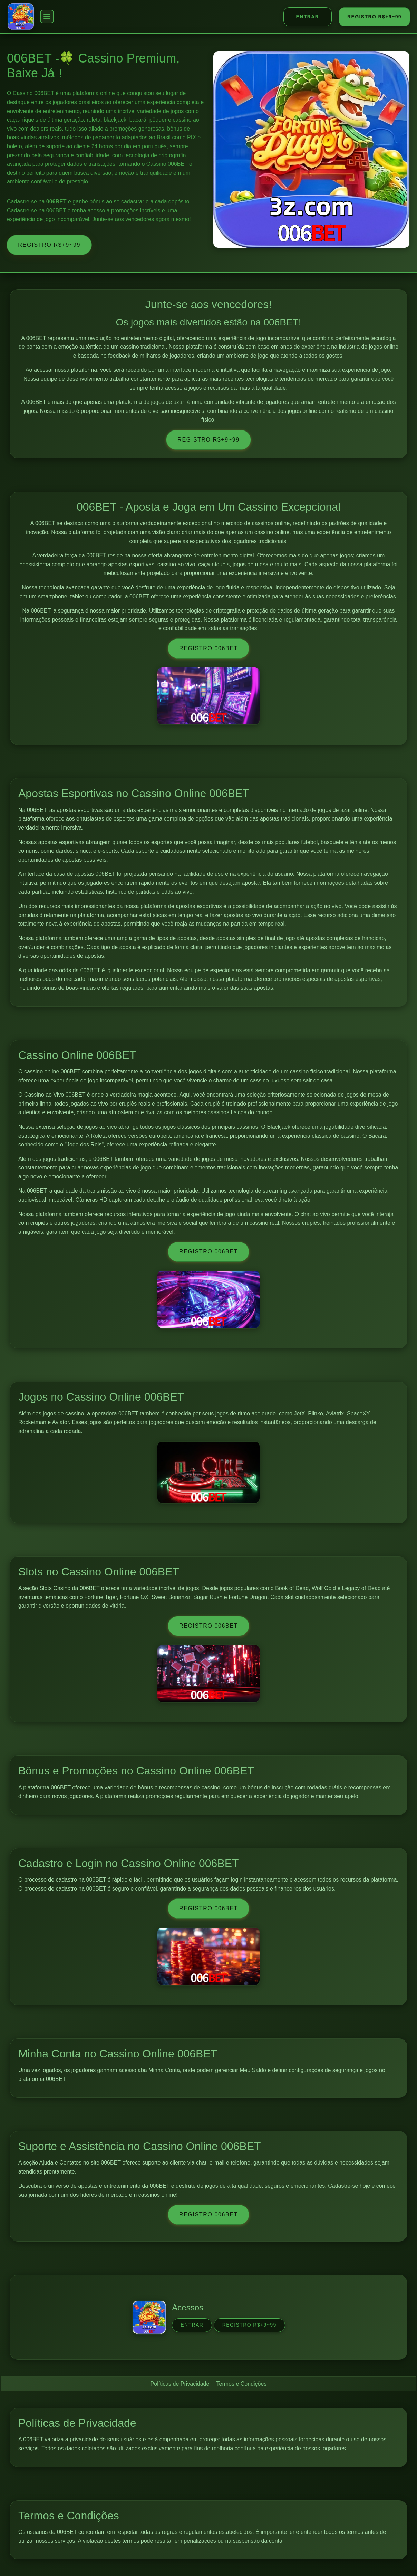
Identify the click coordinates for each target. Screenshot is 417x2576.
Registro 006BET (208, 648)
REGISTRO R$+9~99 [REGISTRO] (374, 16)
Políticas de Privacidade (180, 2384)
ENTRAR (307, 16)
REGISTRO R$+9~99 (49, 245)
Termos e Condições (241, 2384)
